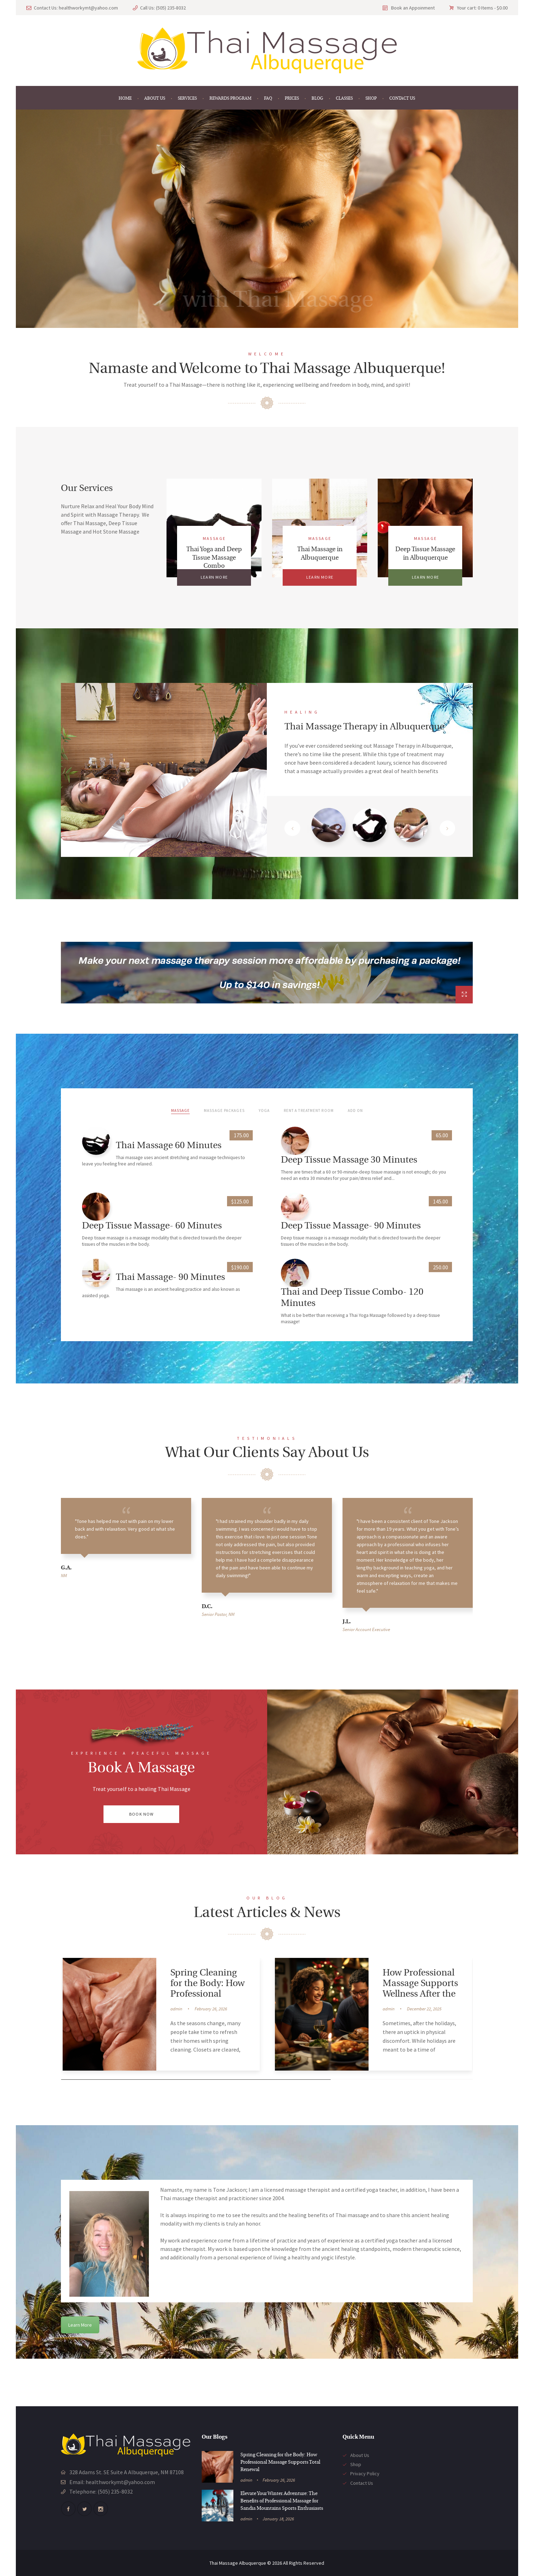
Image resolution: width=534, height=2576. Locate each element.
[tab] (328, 828)
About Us (359, 2455)
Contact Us (361, 2483)
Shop (355, 2464)
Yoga (264, 1110)
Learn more (214, 577)
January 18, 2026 (278, 2519)
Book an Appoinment (413, 8)
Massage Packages (224, 1110)
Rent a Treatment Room (309, 1110)
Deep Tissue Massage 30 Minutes (349, 1160)
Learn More (80, 2325)
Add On (355, 1110)
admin (176, 2009)
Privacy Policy (364, 2473)
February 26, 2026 (211, 2009)
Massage (214, 538)
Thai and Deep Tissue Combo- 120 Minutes (352, 1298)
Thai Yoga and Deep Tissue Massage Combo (214, 558)
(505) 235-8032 (171, 8)
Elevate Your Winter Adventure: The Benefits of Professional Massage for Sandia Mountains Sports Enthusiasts (281, 2501)
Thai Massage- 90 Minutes (170, 1277)
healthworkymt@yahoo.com (88, 8)
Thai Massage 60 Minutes (168, 1146)
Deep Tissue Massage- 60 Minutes (152, 1226)
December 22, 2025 (424, 2009)
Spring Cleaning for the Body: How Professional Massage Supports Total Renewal (208, 1994)
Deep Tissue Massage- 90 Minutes (351, 1226)
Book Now (141, 1814)
